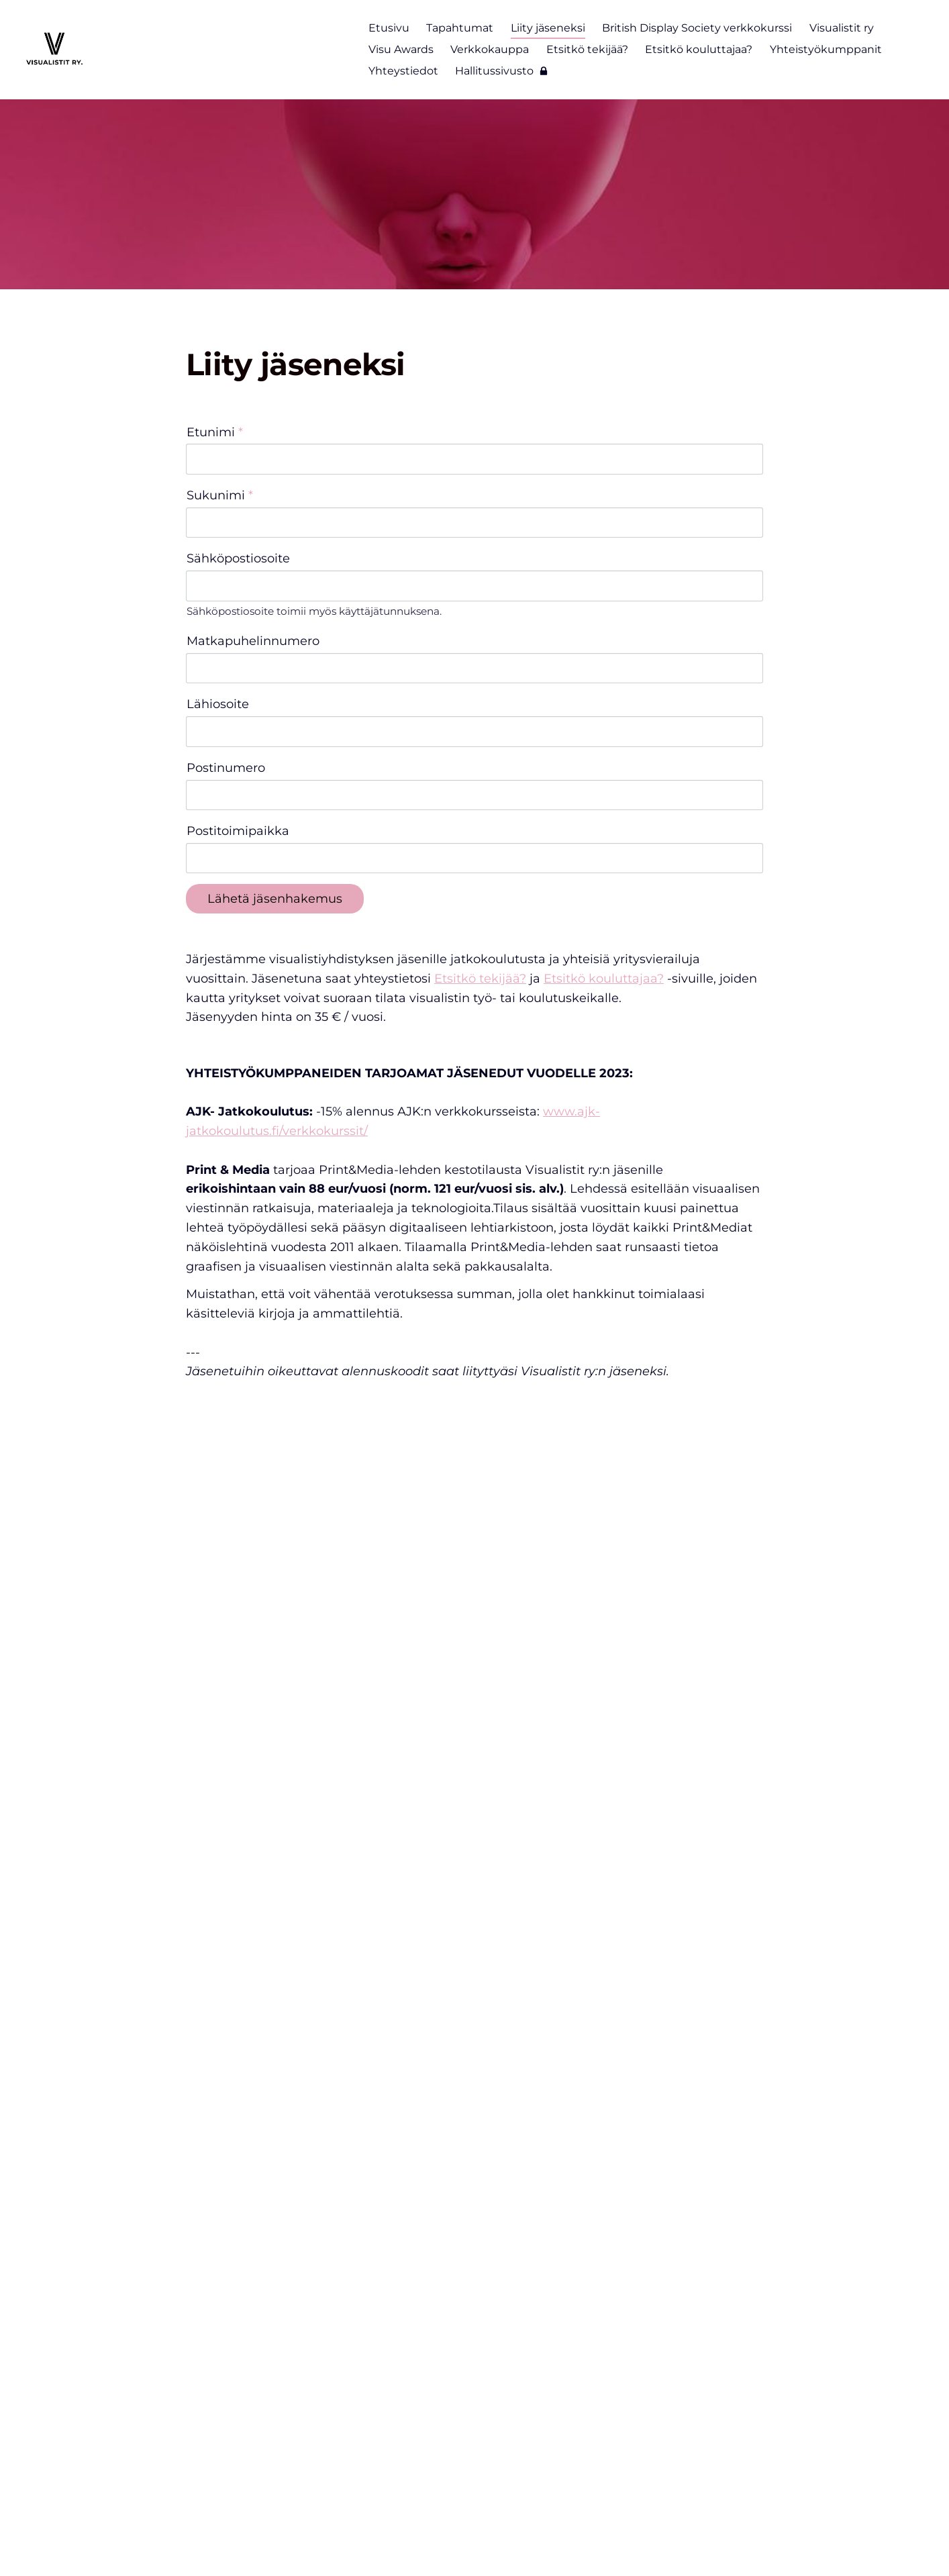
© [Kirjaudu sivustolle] (191, 2537)
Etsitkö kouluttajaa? (604, 824)
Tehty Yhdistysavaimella (715, 2537)
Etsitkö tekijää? (480, 824)
